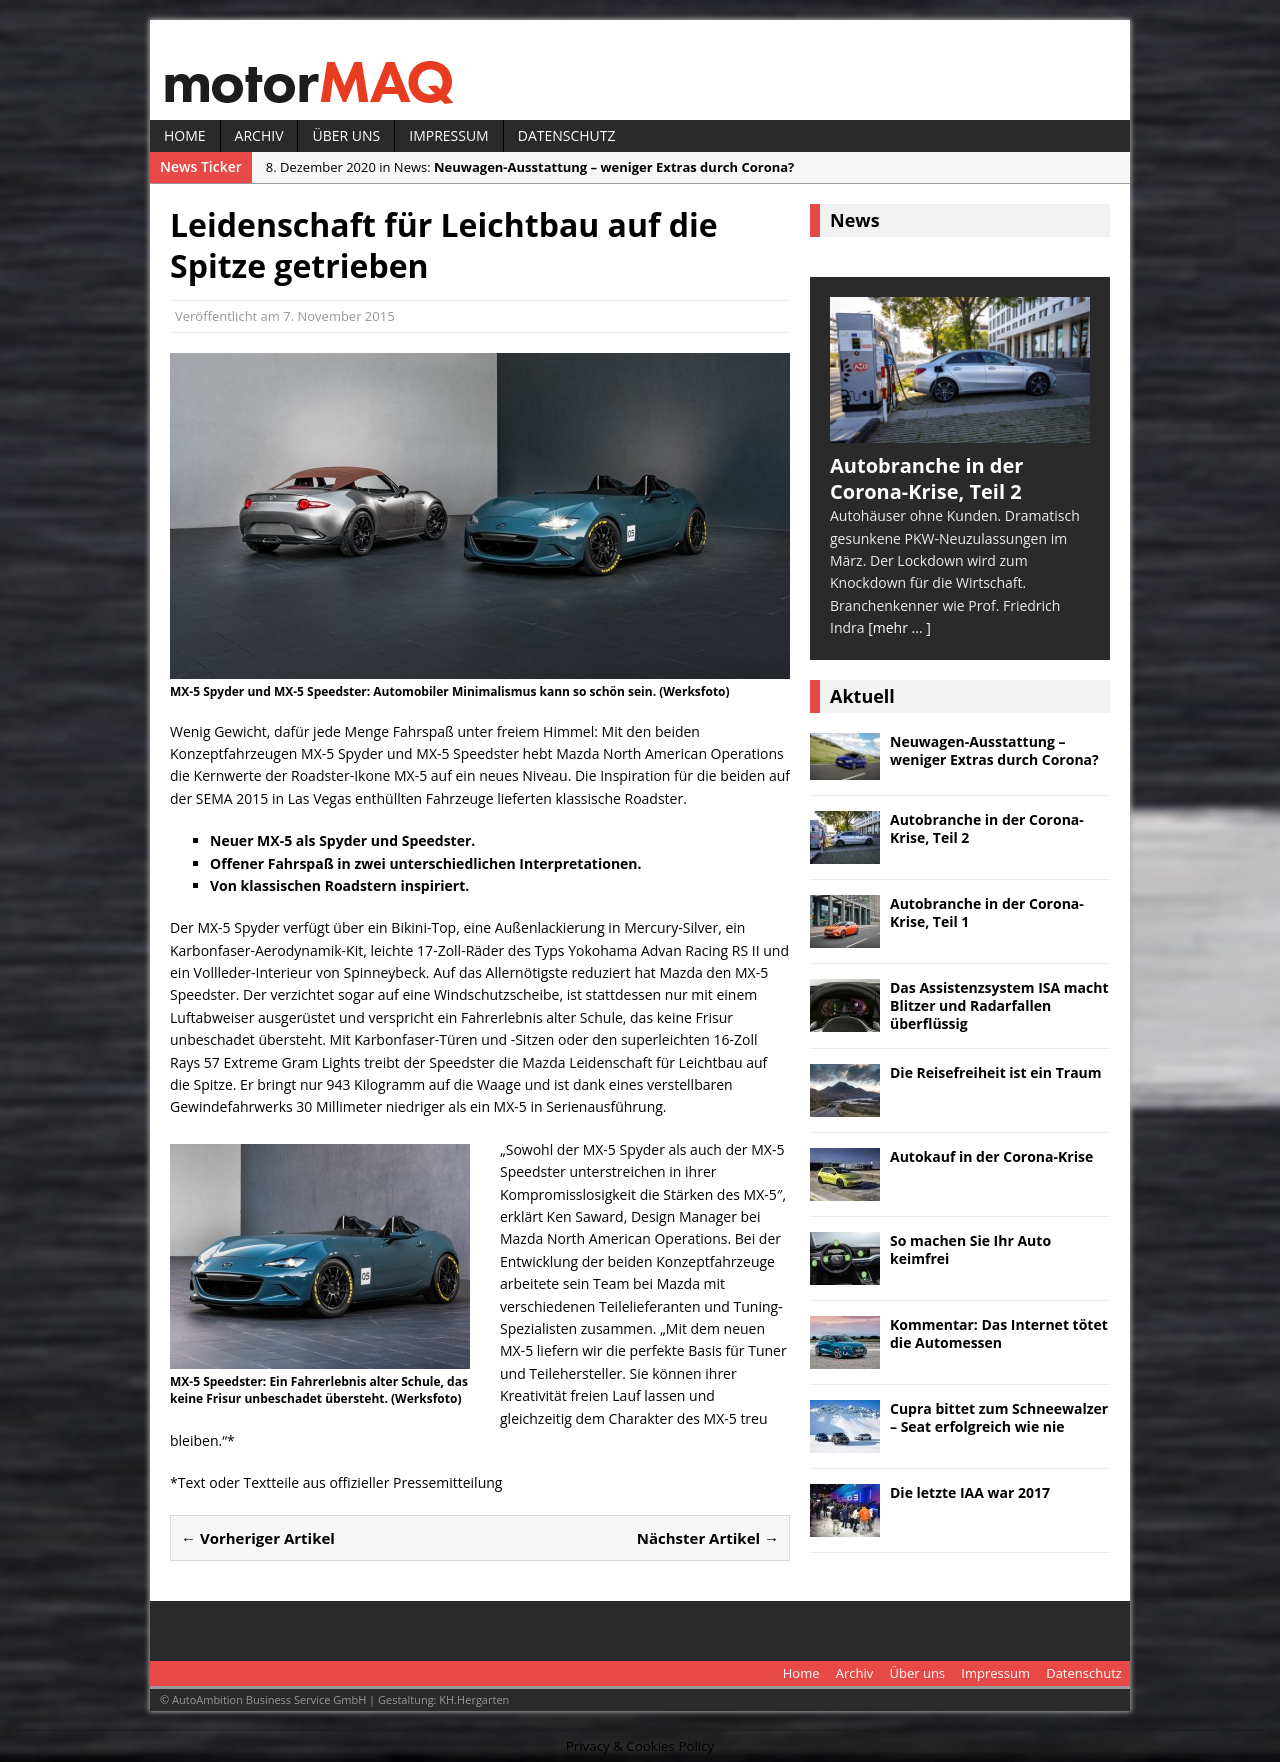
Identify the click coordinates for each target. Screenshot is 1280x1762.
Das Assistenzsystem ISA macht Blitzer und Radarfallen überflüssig (999, 1005)
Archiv (259, 135)
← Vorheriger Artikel (258, 1538)
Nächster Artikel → (708, 1538)
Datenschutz (567, 135)
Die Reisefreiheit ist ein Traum (996, 1072)
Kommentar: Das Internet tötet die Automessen (999, 1333)
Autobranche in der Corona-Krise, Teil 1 (987, 912)
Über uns (346, 135)
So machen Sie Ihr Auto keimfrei (970, 1249)
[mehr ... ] (899, 627)
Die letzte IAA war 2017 (970, 1492)
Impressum (449, 135)
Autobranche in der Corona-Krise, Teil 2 (987, 828)
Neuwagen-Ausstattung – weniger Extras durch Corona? (994, 750)
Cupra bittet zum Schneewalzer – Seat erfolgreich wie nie (999, 1417)
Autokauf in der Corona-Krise (991, 1156)
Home (185, 135)
